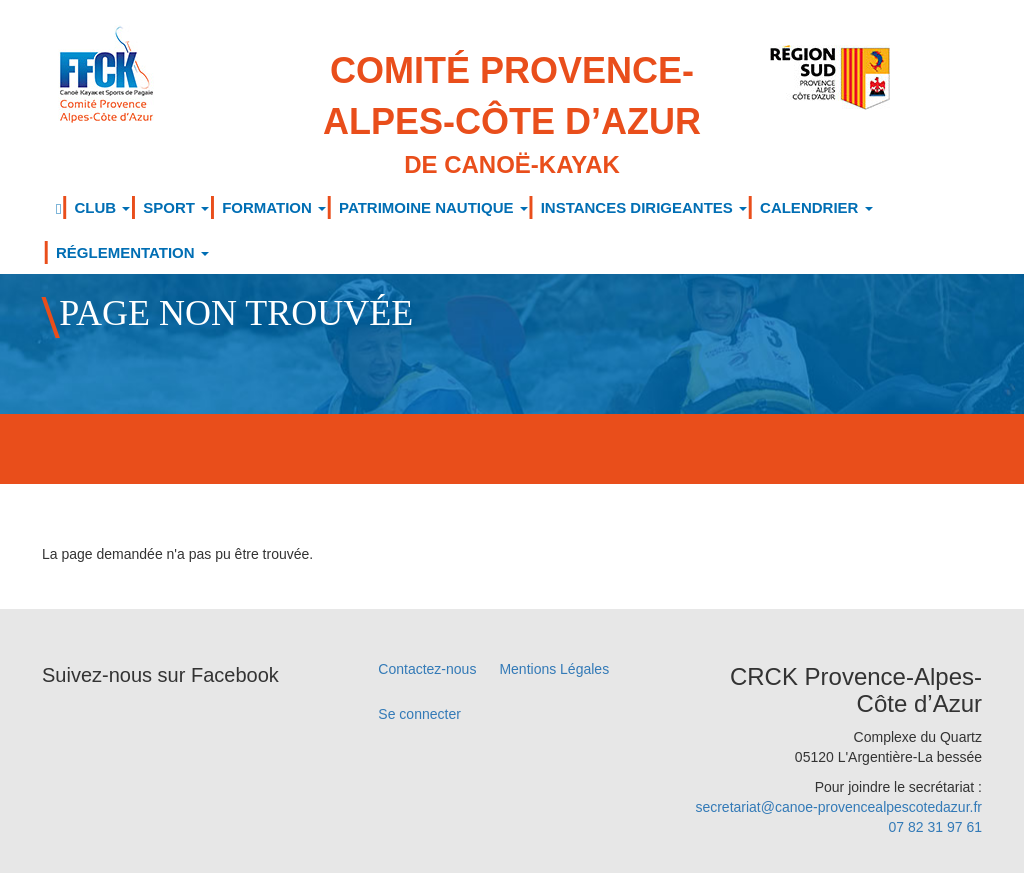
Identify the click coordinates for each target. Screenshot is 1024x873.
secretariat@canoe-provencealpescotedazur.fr (838, 807)
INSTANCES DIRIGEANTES (644, 207)
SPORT (176, 207)
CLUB (102, 207)
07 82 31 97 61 (935, 827)
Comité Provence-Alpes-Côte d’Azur (512, 116)
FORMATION (274, 207)
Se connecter (419, 714)
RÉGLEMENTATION (132, 252)
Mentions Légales (554, 669)
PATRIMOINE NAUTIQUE (433, 207)
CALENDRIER (816, 207)
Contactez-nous (427, 669)
